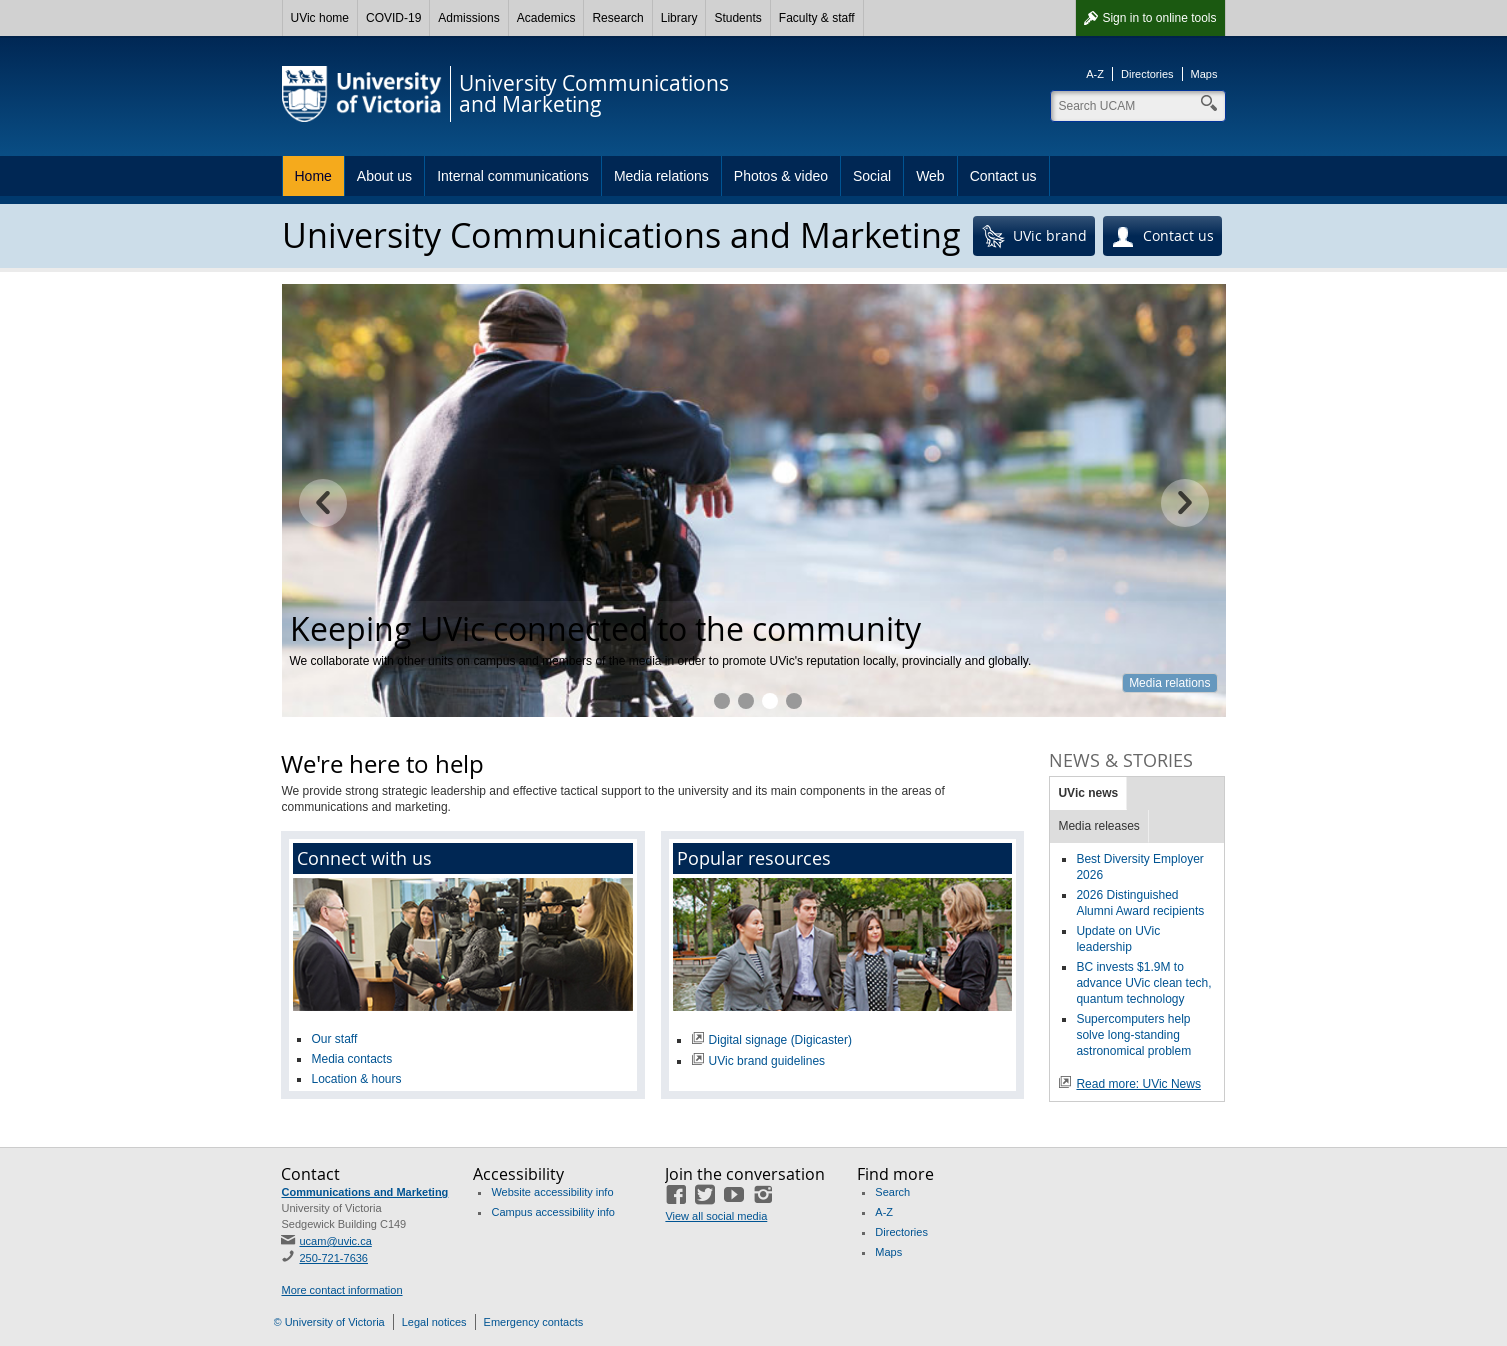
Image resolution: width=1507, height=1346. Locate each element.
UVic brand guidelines (767, 1061)
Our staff (334, 1039)
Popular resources (754, 858)
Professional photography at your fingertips (794, 701)
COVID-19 (393, 18)
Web (930, 176)
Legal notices (434, 1322)
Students (737, 18)
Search (892, 1192)
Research (617, 18)
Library (679, 18)
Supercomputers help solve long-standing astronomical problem (1133, 1035)
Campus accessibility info (553, 1212)
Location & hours (356, 1079)
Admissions (468, 18)
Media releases (1098, 826)
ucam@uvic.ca (335, 1241)
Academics (546, 18)
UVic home (320, 18)
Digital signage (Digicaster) (780, 1040)
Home (313, 176)
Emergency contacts (534, 1322)
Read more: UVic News (1138, 1084)
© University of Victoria (329, 1322)
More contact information (341, 1290)
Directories (1147, 74)
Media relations (661, 176)
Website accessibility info (552, 1192)
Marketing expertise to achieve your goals (722, 701)
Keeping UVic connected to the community (770, 701)
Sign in (1159, 18)
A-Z (1095, 74)
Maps (1204, 74)
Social (872, 176)
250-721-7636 (333, 1258)
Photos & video (781, 176)
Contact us (1003, 176)
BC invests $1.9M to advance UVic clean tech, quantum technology (1143, 983)
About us (384, 176)
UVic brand (1034, 237)
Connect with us (364, 858)
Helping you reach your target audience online (746, 701)
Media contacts (351, 1059)
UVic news (1088, 793)
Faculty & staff (817, 18)
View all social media (716, 1216)
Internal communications (513, 176)
